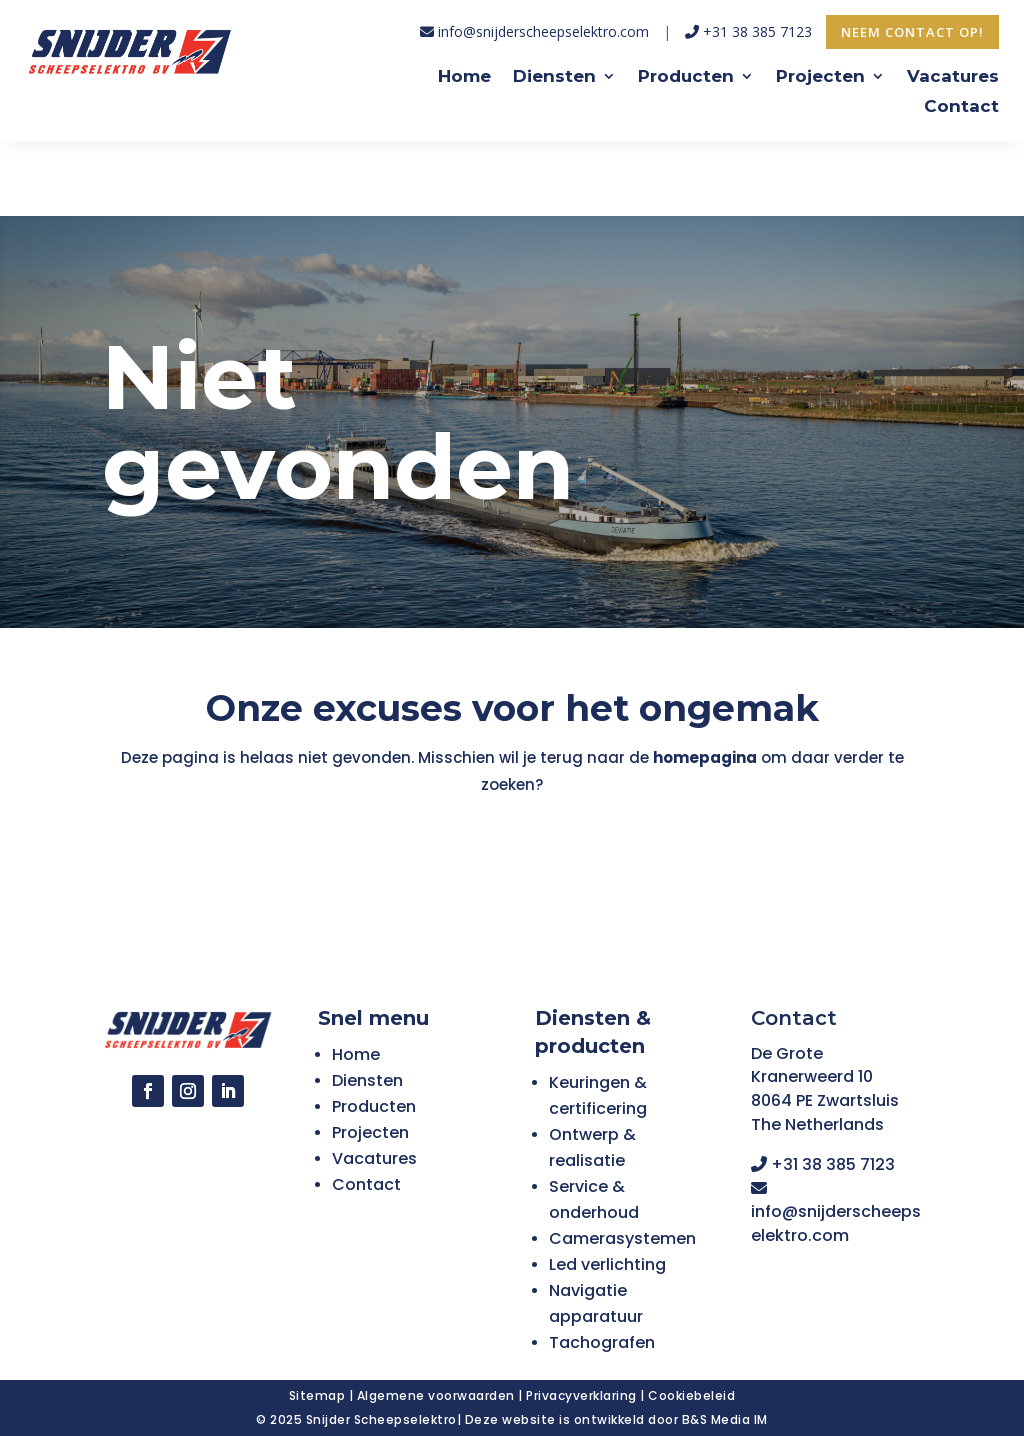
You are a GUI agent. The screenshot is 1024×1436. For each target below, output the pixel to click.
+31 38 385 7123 (750, 31)
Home (464, 77)
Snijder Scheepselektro (381, 1419)
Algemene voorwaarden (436, 1395)
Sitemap (317, 1395)
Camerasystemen (622, 1238)
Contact (961, 107)
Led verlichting (607, 1264)
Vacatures (953, 77)
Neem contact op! (912, 32)
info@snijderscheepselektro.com (534, 31)
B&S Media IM (725, 1419)
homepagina (704, 757)
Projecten (820, 77)
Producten (686, 77)
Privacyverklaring (581, 1395)
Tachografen (602, 1342)
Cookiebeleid (691, 1395)
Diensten (554, 77)
